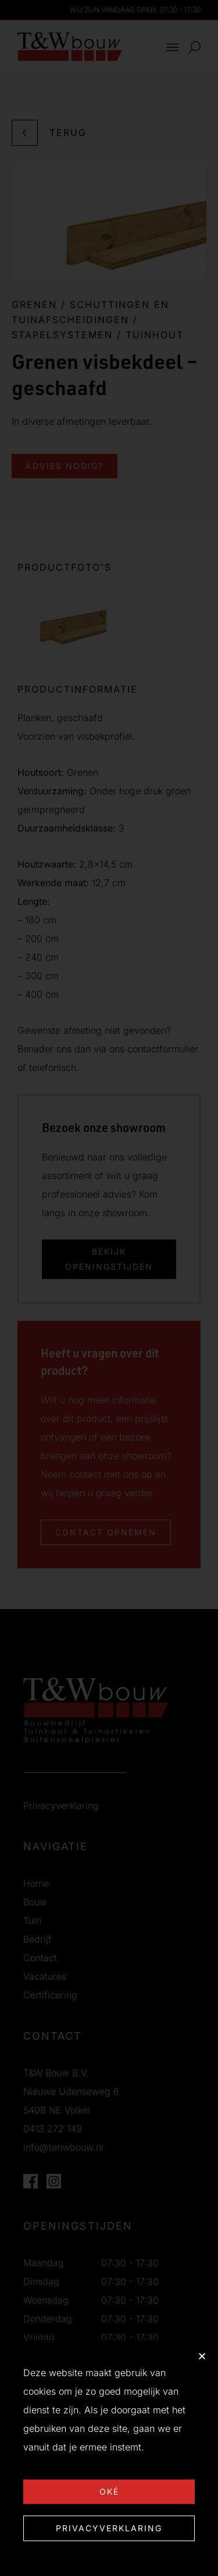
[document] (109, 1288)
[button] (202, 2356)
